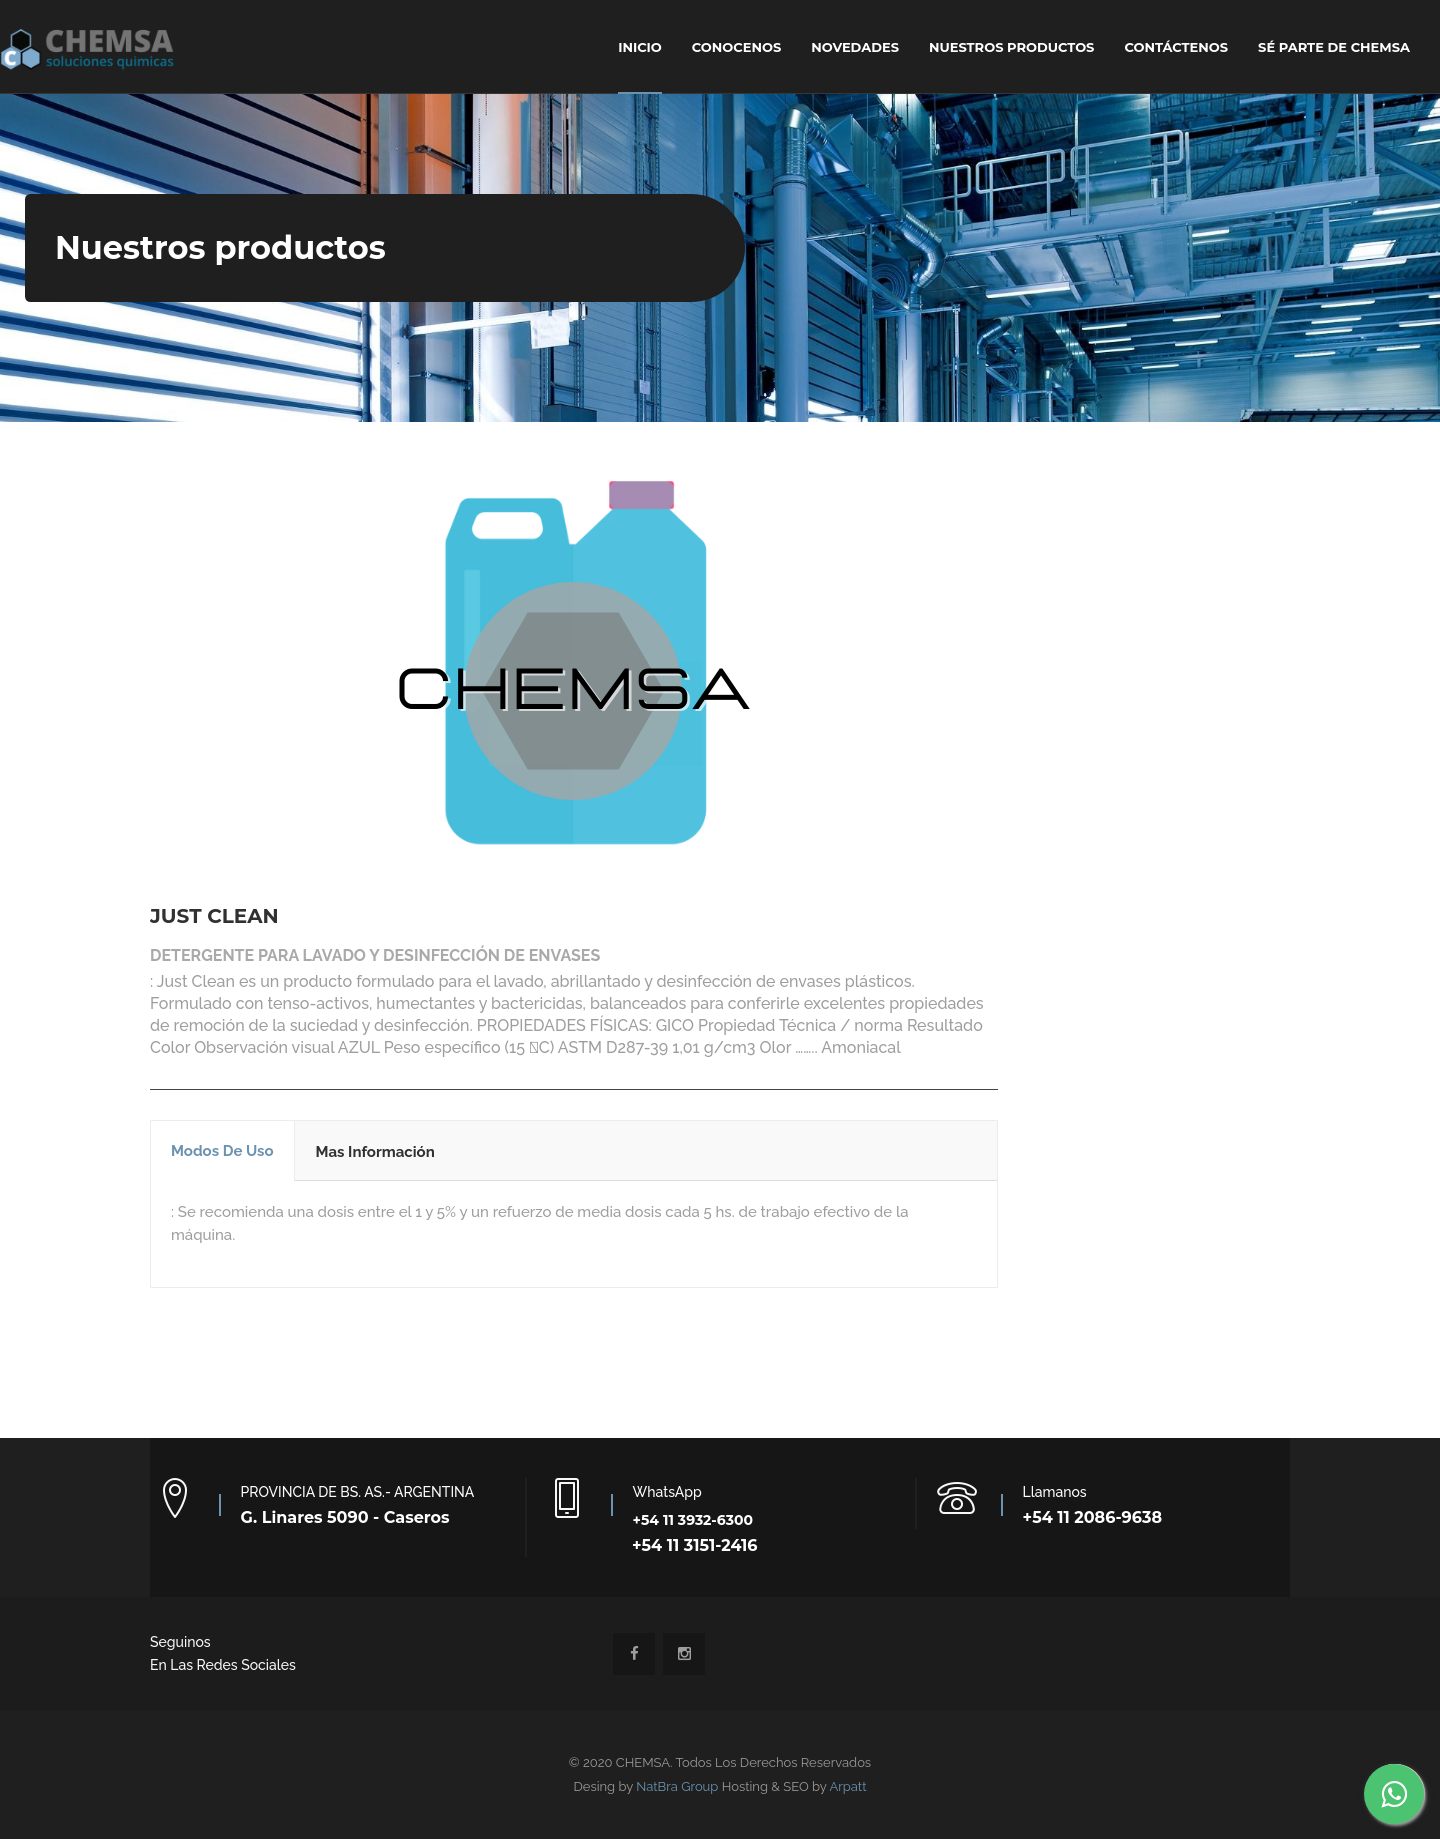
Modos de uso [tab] (222, 1151)
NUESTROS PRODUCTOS (1011, 47)
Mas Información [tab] (375, 1152)
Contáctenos (1176, 47)
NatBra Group (677, 1786)
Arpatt (847, 1786)
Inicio (640, 47)
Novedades (855, 47)
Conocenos (736, 47)
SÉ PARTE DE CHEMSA (1334, 47)
